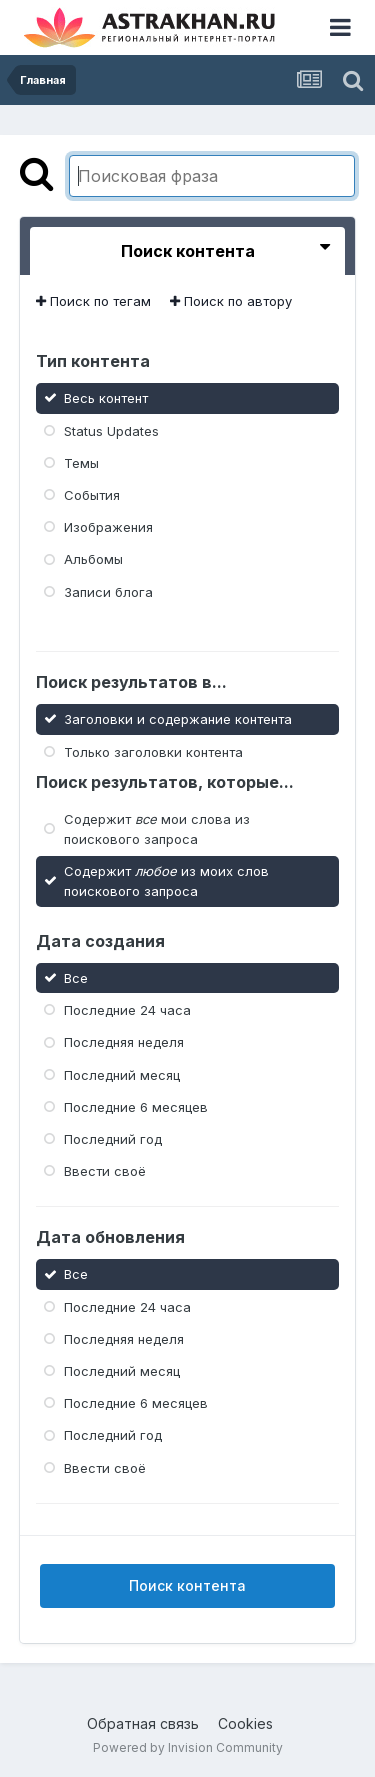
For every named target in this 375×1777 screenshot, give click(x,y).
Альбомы (93, 559)
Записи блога (108, 591)
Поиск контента (187, 1585)
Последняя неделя (124, 1042)
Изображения (108, 527)
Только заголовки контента (153, 751)
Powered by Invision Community (188, 1747)
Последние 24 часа (127, 1010)
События (92, 495)
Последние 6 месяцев (136, 1107)
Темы (81, 463)
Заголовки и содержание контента (178, 719)
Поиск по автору (231, 301)
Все (76, 978)
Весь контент (106, 398)
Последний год (113, 1139)
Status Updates (111, 430)
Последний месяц (122, 1074)
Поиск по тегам (93, 301)
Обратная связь (143, 1723)
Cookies (245, 1723)
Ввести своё (105, 1171)
